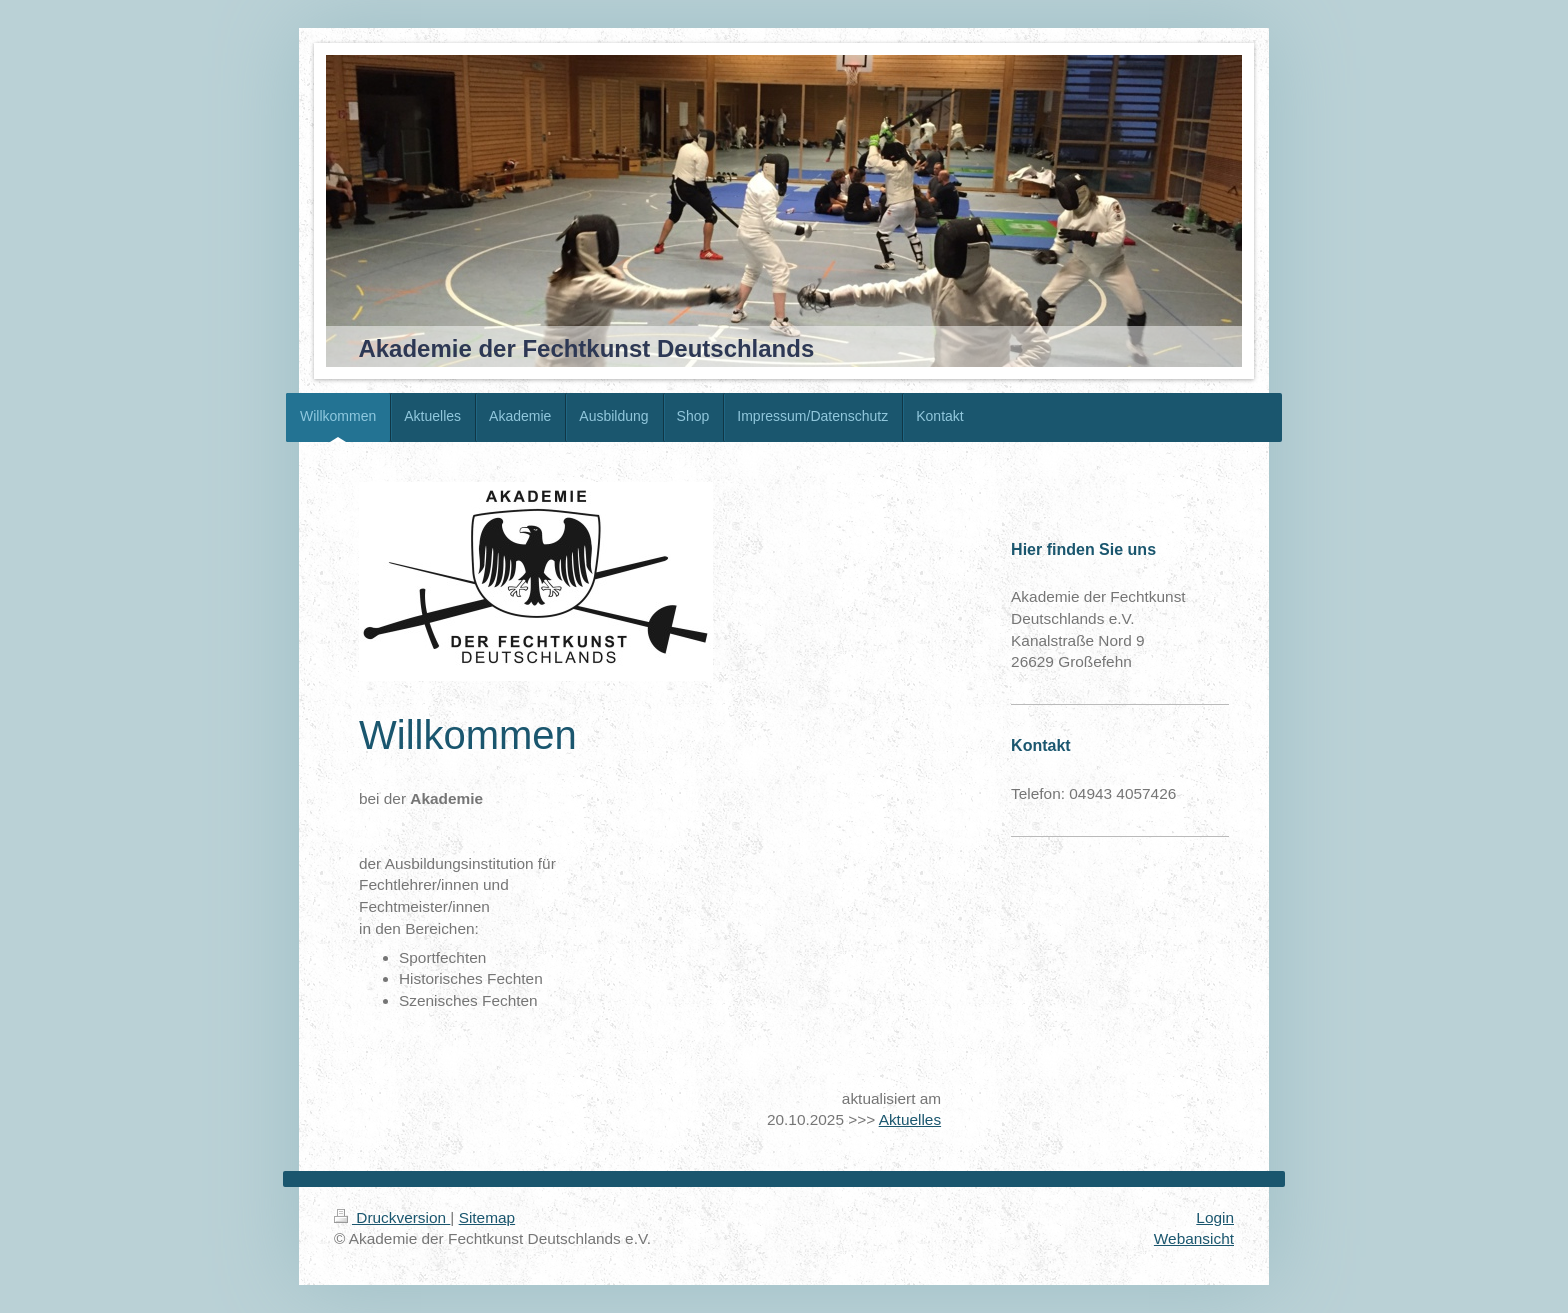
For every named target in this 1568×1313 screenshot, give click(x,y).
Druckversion (392, 1217)
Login (1215, 1217)
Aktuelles (910, 1119)
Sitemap (487, 1217)
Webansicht (1194, 1238)
